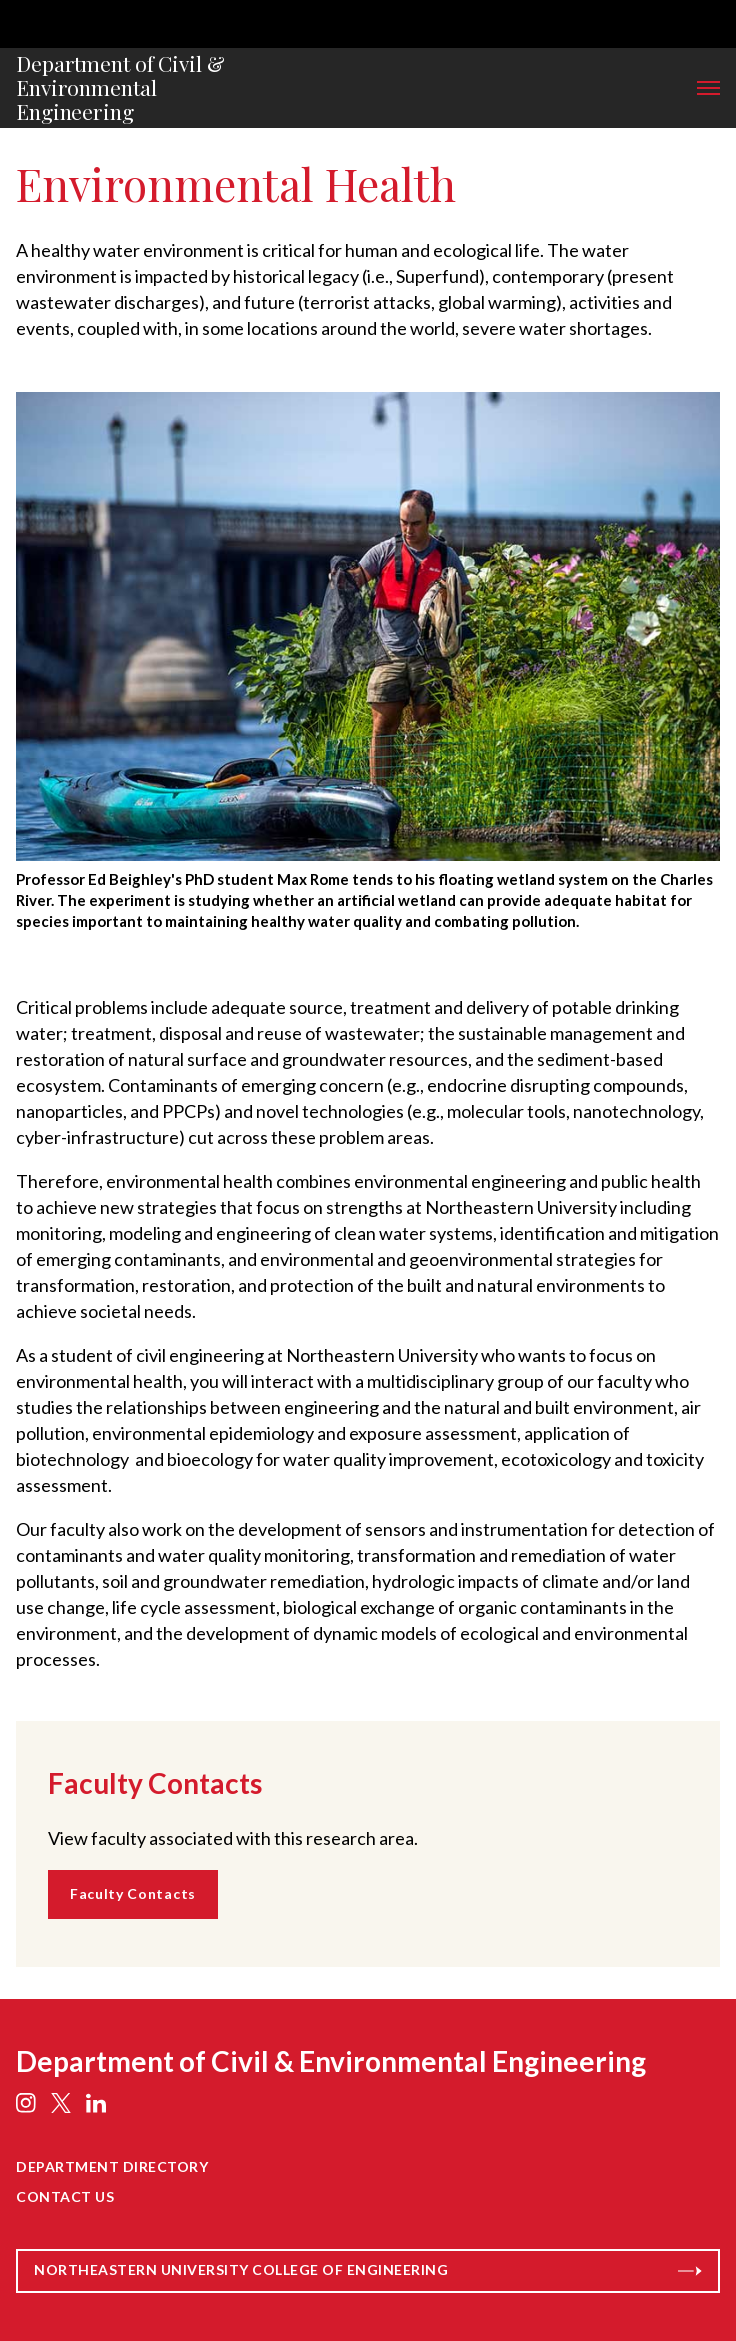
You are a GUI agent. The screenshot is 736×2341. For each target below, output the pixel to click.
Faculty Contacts (133, 1893)
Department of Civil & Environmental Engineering (120, 88)
